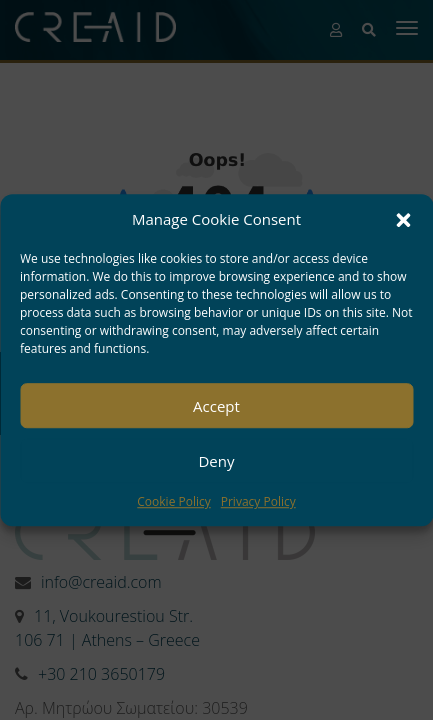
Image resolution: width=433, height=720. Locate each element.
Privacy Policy (258, 502)
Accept (216, 406)
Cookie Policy (173, 502)
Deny (216, 461)
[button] (403, 220)
